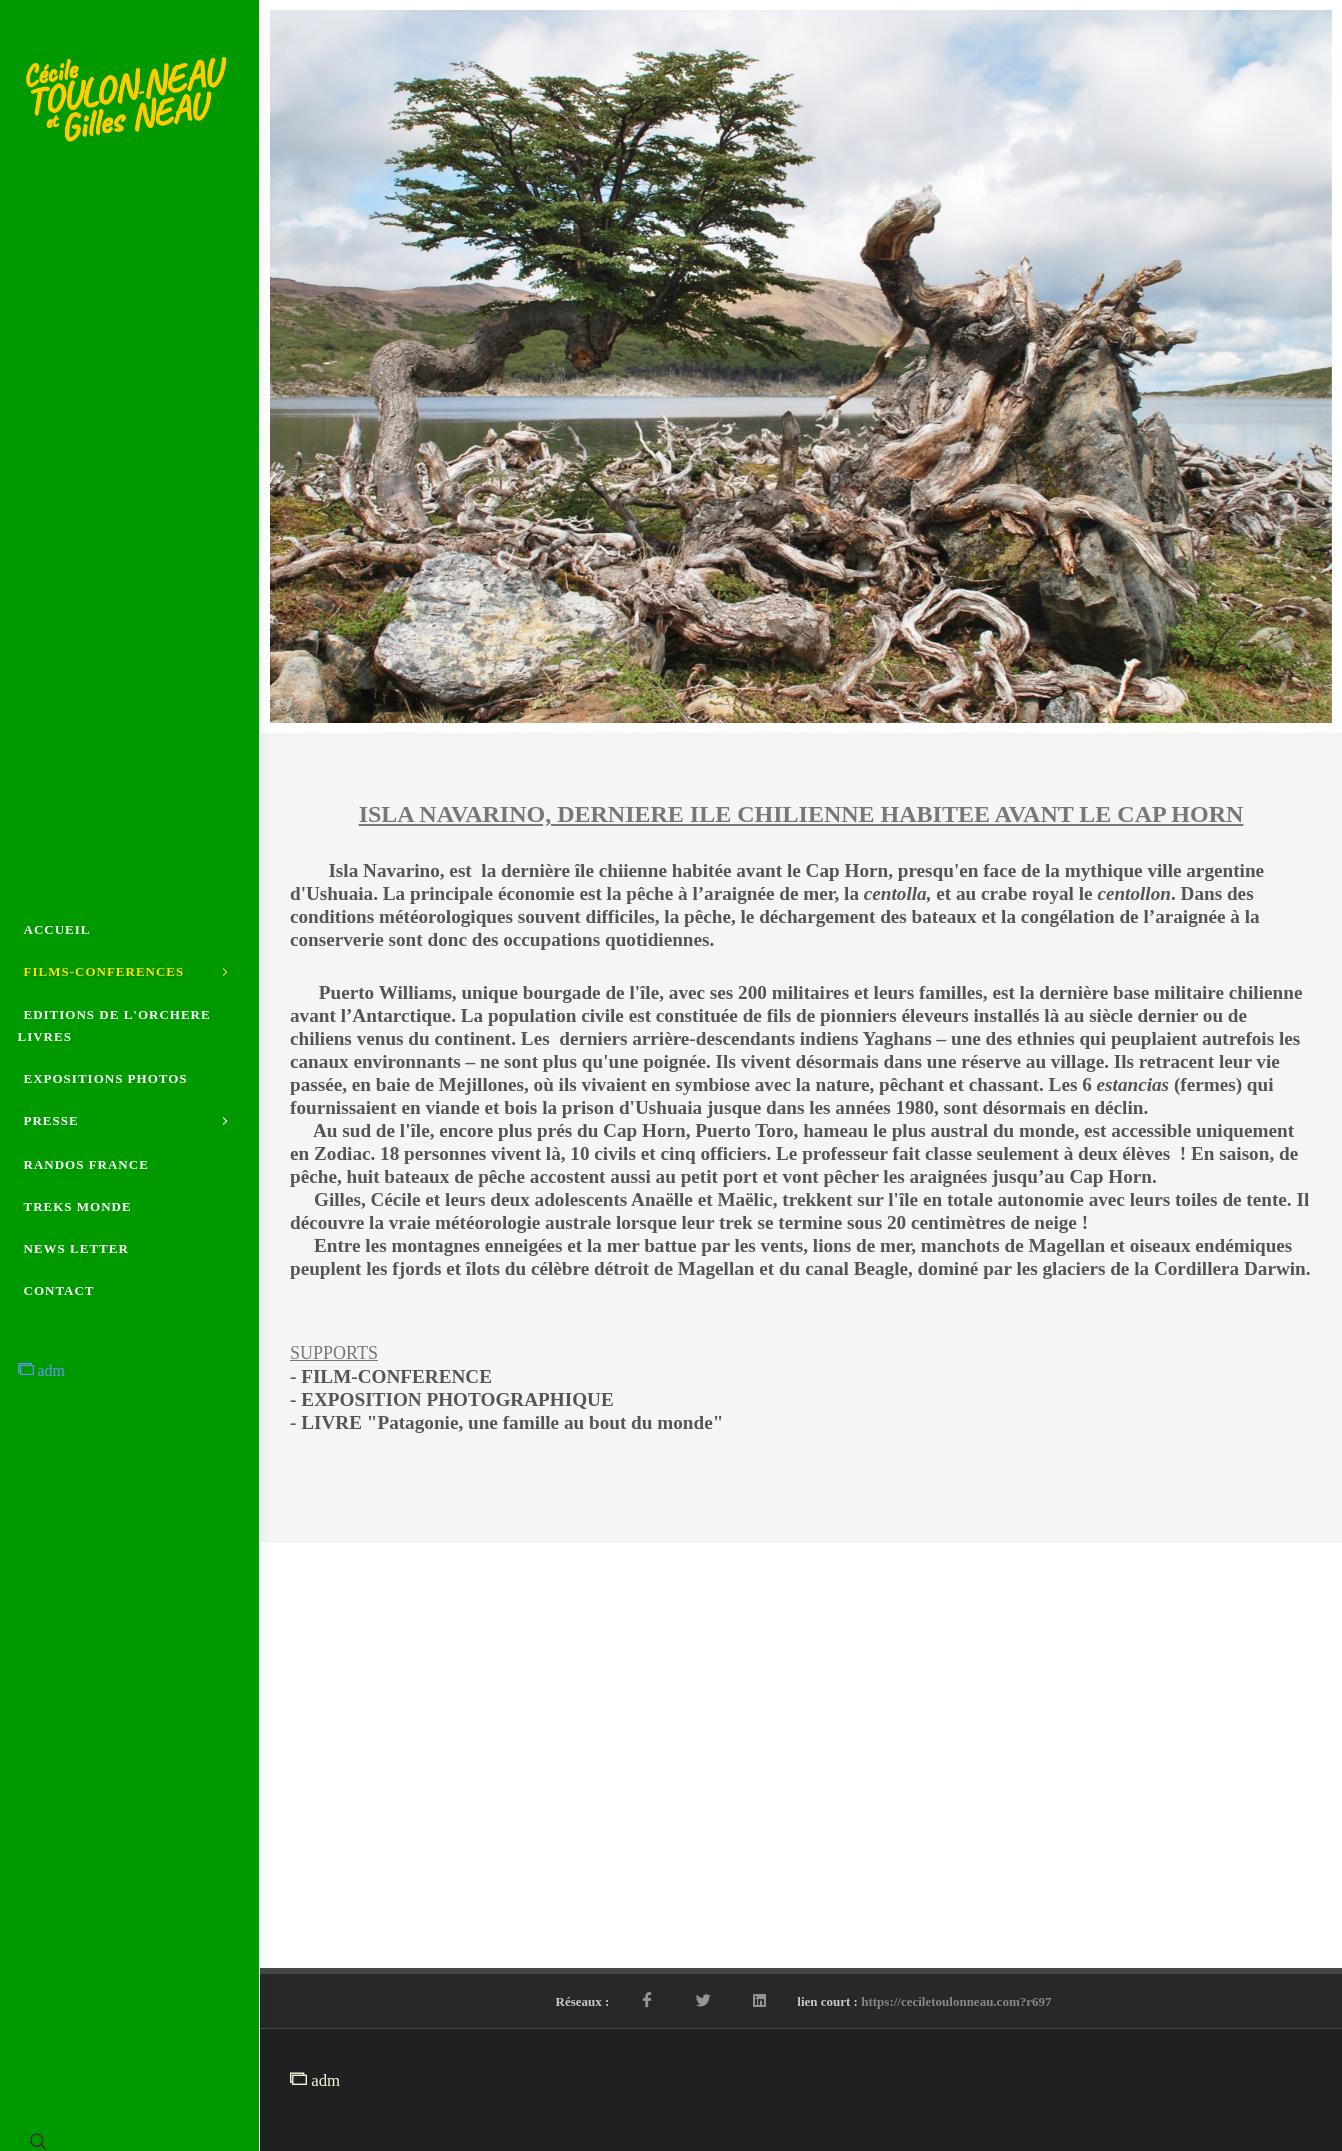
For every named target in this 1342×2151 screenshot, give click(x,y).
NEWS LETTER (76, 1261)
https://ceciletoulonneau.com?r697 (956, 2001)
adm (42, 1383)
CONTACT (59, 1303)
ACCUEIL (57, 916)
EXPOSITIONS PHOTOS (106, 1078)
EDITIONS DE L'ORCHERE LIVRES (114, 1025)
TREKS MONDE (78, 1219)
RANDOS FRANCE (86, 1177)
